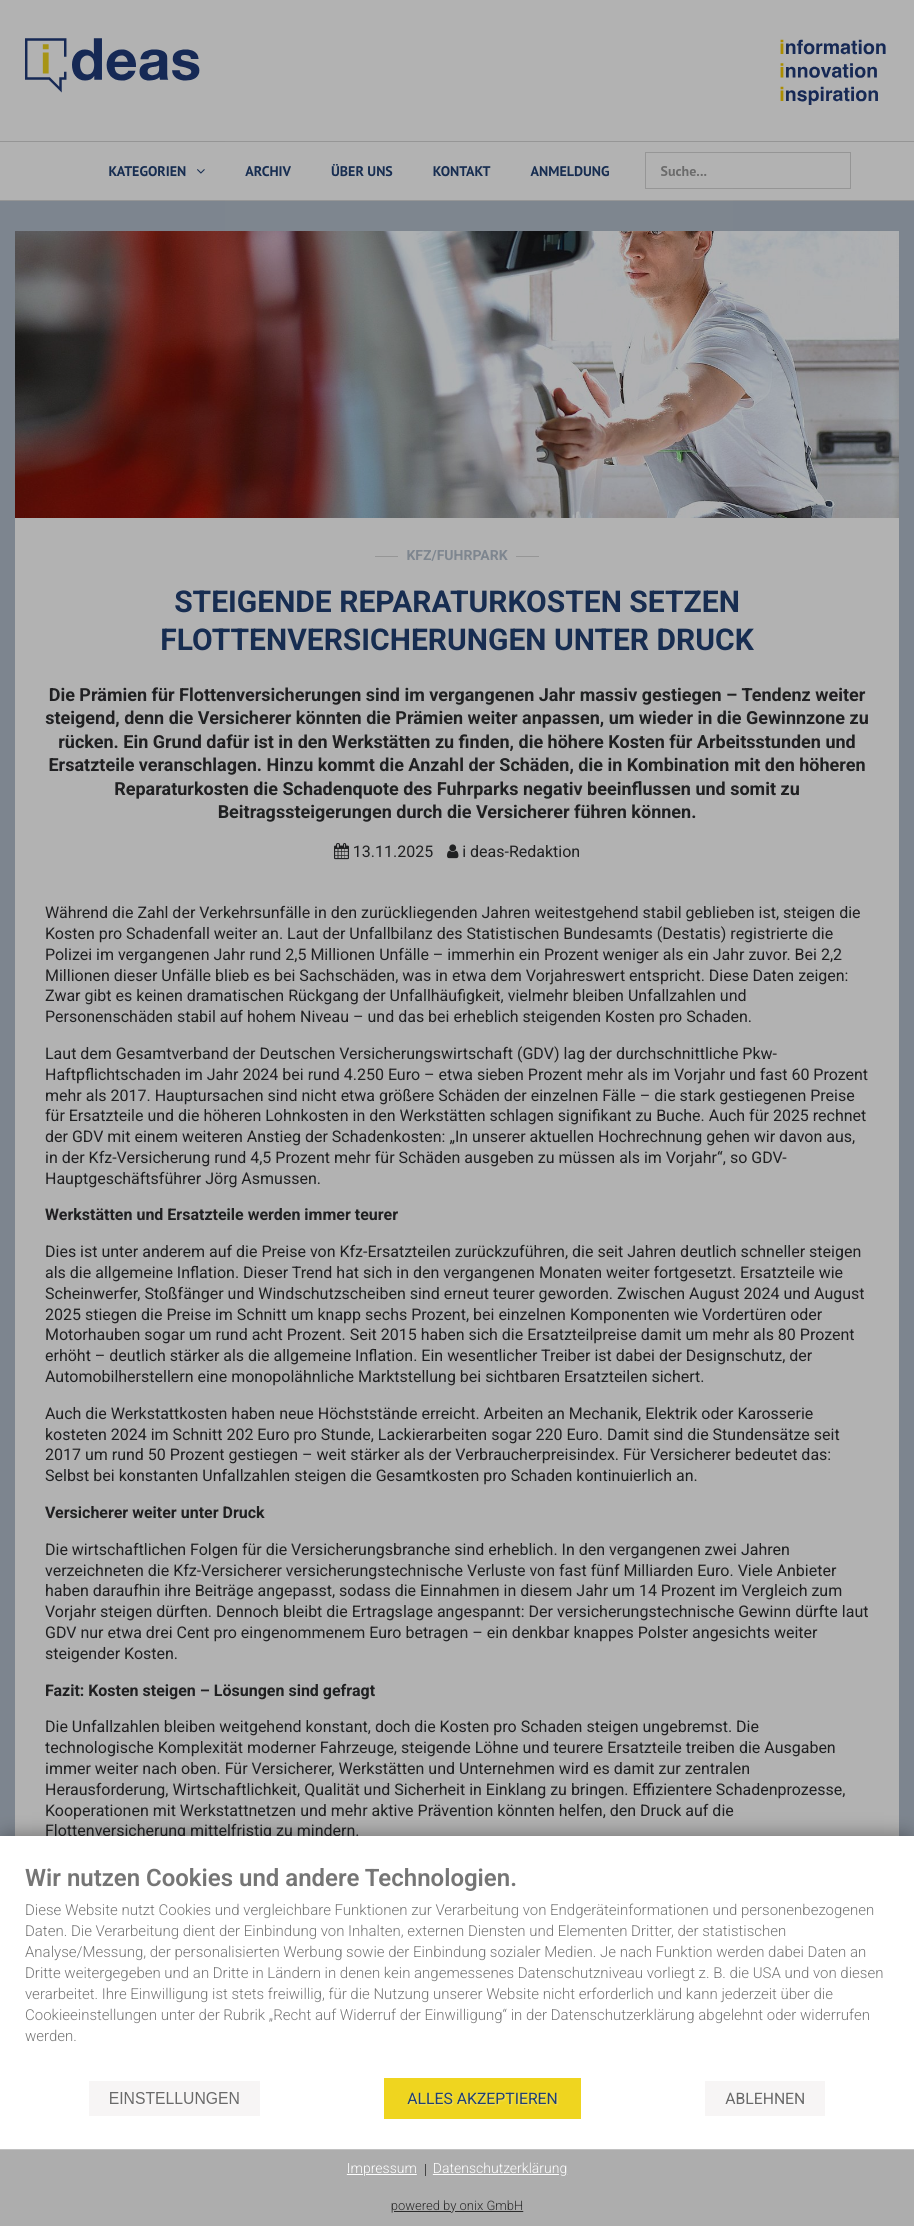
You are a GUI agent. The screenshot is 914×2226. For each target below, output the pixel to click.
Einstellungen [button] (174, 2098)
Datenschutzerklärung (500, 2169)
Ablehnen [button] (765, 2098)
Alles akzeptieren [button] (482, 2098)
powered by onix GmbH (457, 2206)
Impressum (382, 2169)
